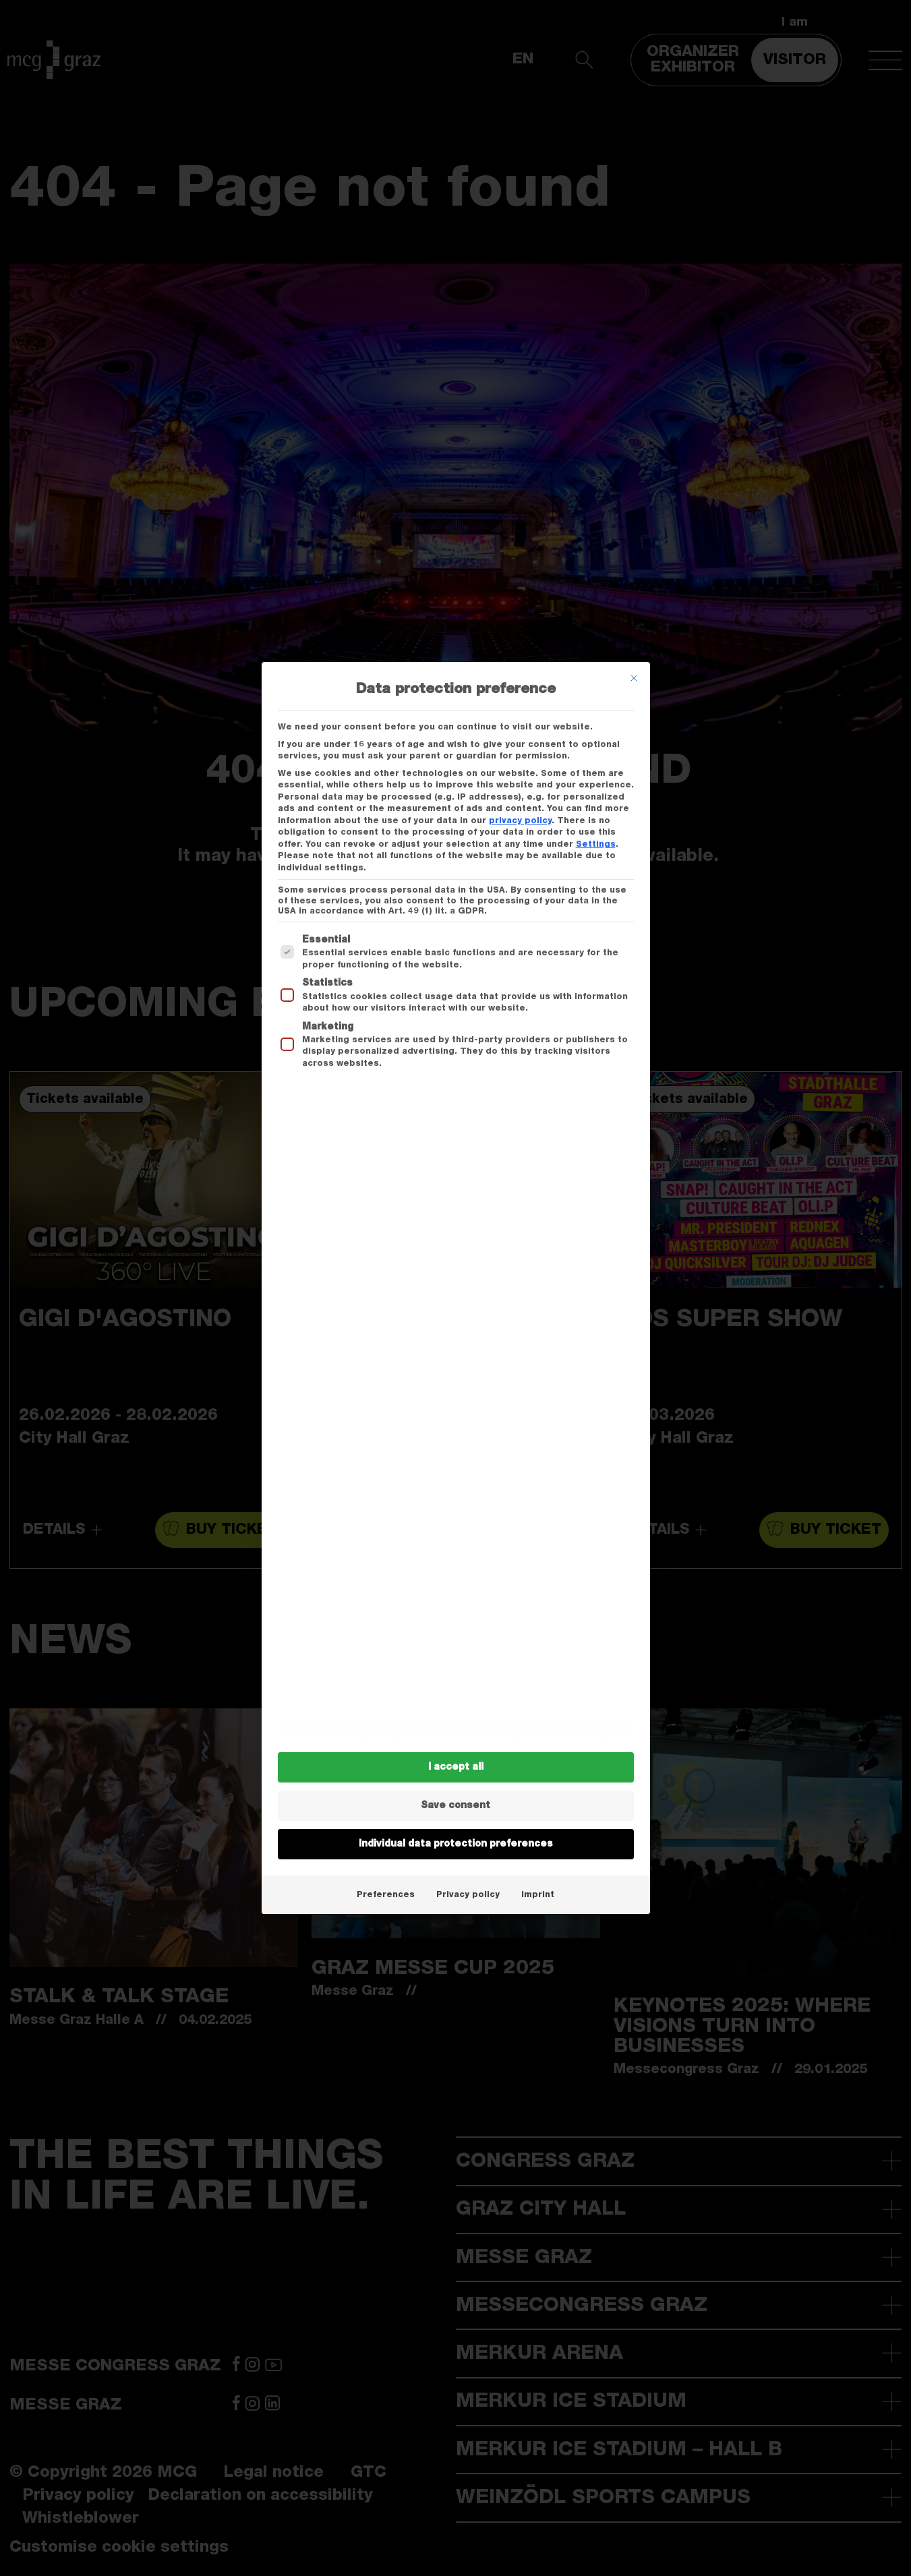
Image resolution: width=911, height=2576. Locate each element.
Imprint (537, 1894)
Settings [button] (596, 844)
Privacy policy (468, 1894)
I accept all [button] (455, 1767)
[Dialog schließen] (634, 678)
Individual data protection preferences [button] (456, 1844)
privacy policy (520, 820)
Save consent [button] (455, 1805)
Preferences (386, 1894)
